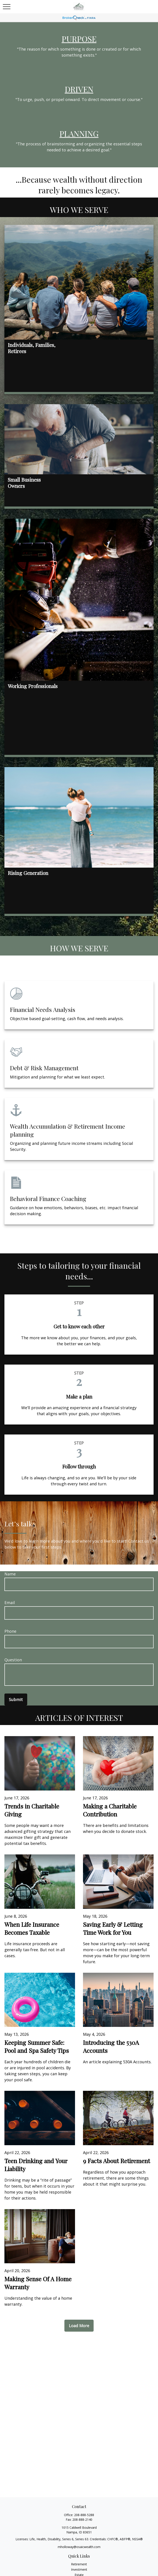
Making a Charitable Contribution (110, 1810)
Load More (79, 2325)
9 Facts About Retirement (116, 2161)
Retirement (79, 2564)
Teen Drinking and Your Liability (35, 2165)
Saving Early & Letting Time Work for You (113, 1928)
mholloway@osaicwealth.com (79, 2547)
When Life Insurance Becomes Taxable (31, 1928)
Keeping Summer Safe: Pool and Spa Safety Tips (36, 2046)
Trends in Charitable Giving (31, 1810)
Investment (79, 2569)
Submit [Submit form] (16, 1699)
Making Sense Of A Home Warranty (37, 2283)
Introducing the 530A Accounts (111, 2046)
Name (10, 1574)
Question (13, 1659)
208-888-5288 (84, 2515)
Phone (10, 1631)
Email (9, 1602)
